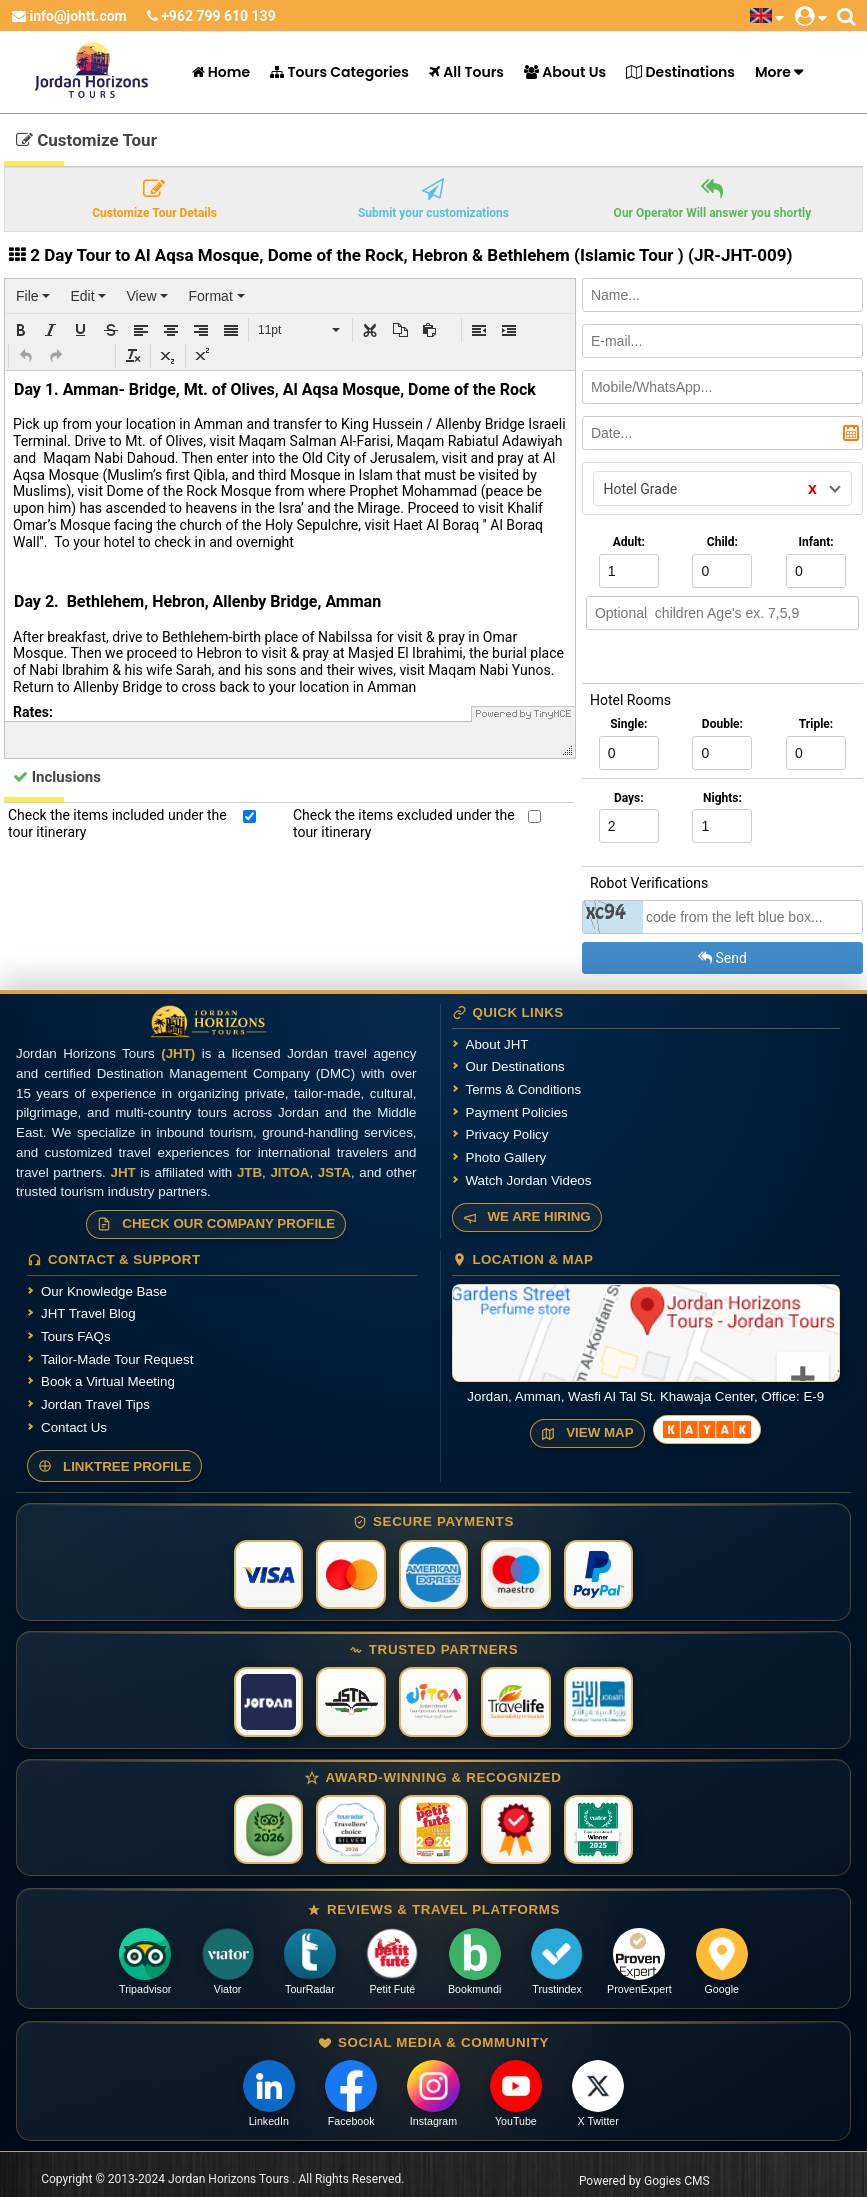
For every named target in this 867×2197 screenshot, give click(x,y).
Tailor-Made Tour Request (117, 1359)
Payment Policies (517, 1112)
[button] (21, 330)
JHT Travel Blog (88, 1313)
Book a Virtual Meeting (108, 1381)
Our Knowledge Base (104, 1291)
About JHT (497, 1044)
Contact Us (74, 1427)
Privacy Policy (507, 1134)
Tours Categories (339, 72)
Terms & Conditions (524, 1089)
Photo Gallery (506, 1157)
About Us (565, 72)
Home (221, 72)
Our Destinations (515, 1066)
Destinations (680, 72)
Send (722, 958)
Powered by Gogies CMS (644, 2181)
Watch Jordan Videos (529, 1180)
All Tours (466, 72)
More (773, 72)
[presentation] (33, 296)
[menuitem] (33, 296)
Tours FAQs (76, 1336)
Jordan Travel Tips (95, 1404)
